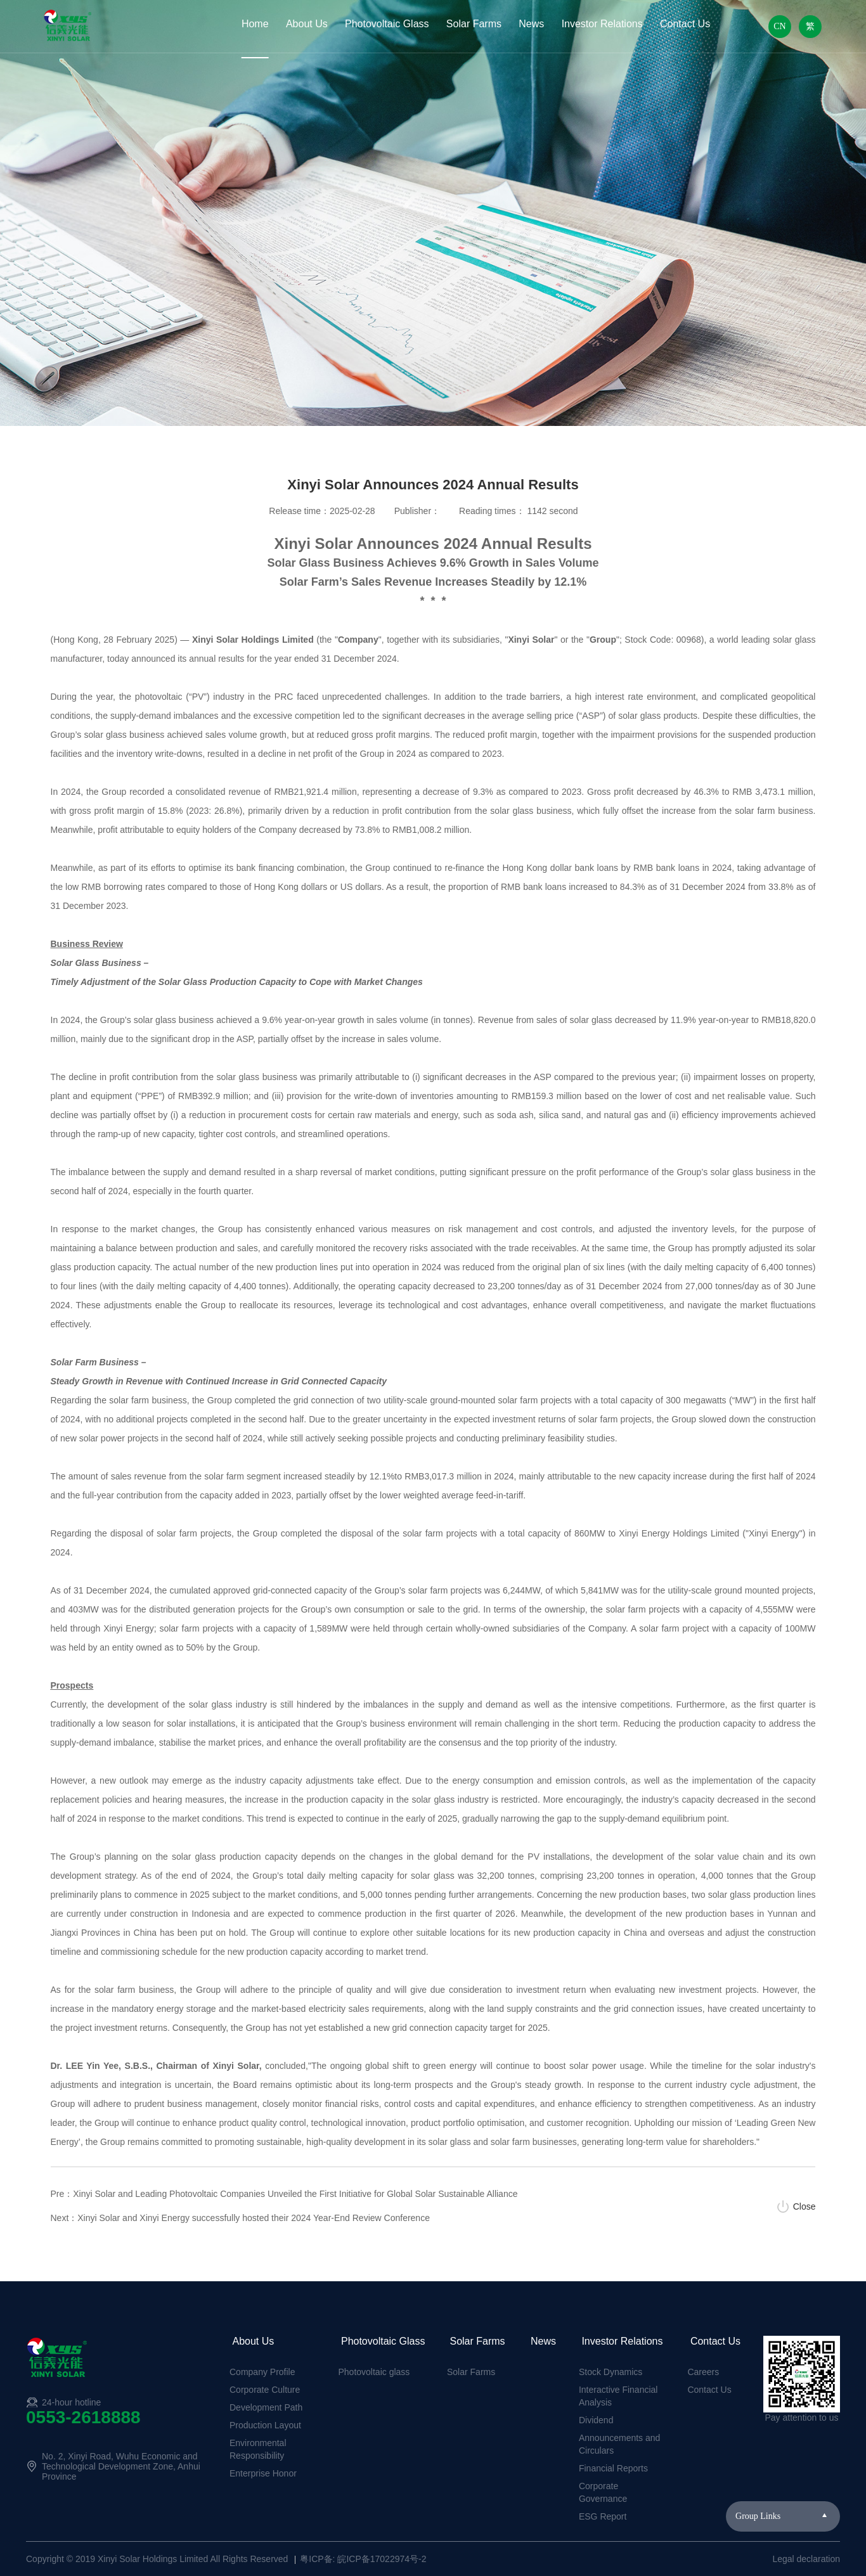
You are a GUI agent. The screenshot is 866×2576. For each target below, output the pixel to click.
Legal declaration (806, 2559)
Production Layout (265, 2425)
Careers (703, 2372)
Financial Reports (613, 2468)
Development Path (265, 2407)
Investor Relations (602, 23)
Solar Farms (473, 23)
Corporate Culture (264, 2390)
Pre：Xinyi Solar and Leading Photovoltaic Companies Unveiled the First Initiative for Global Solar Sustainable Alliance (284, 2194)
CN (779, 26)
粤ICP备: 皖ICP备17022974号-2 (363, 2559)
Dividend (596, 2420)
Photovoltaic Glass (387, 23)
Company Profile (262, 2372)
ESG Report (602, 2516)
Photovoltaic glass (374, 2372)
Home (255, 23)
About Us (307, 23)
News (531, 23)
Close (804, 2206)
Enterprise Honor (263, 2473)
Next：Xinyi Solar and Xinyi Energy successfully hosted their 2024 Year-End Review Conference (240, 2218)
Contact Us (685, 23)
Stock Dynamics (610, 2372)
